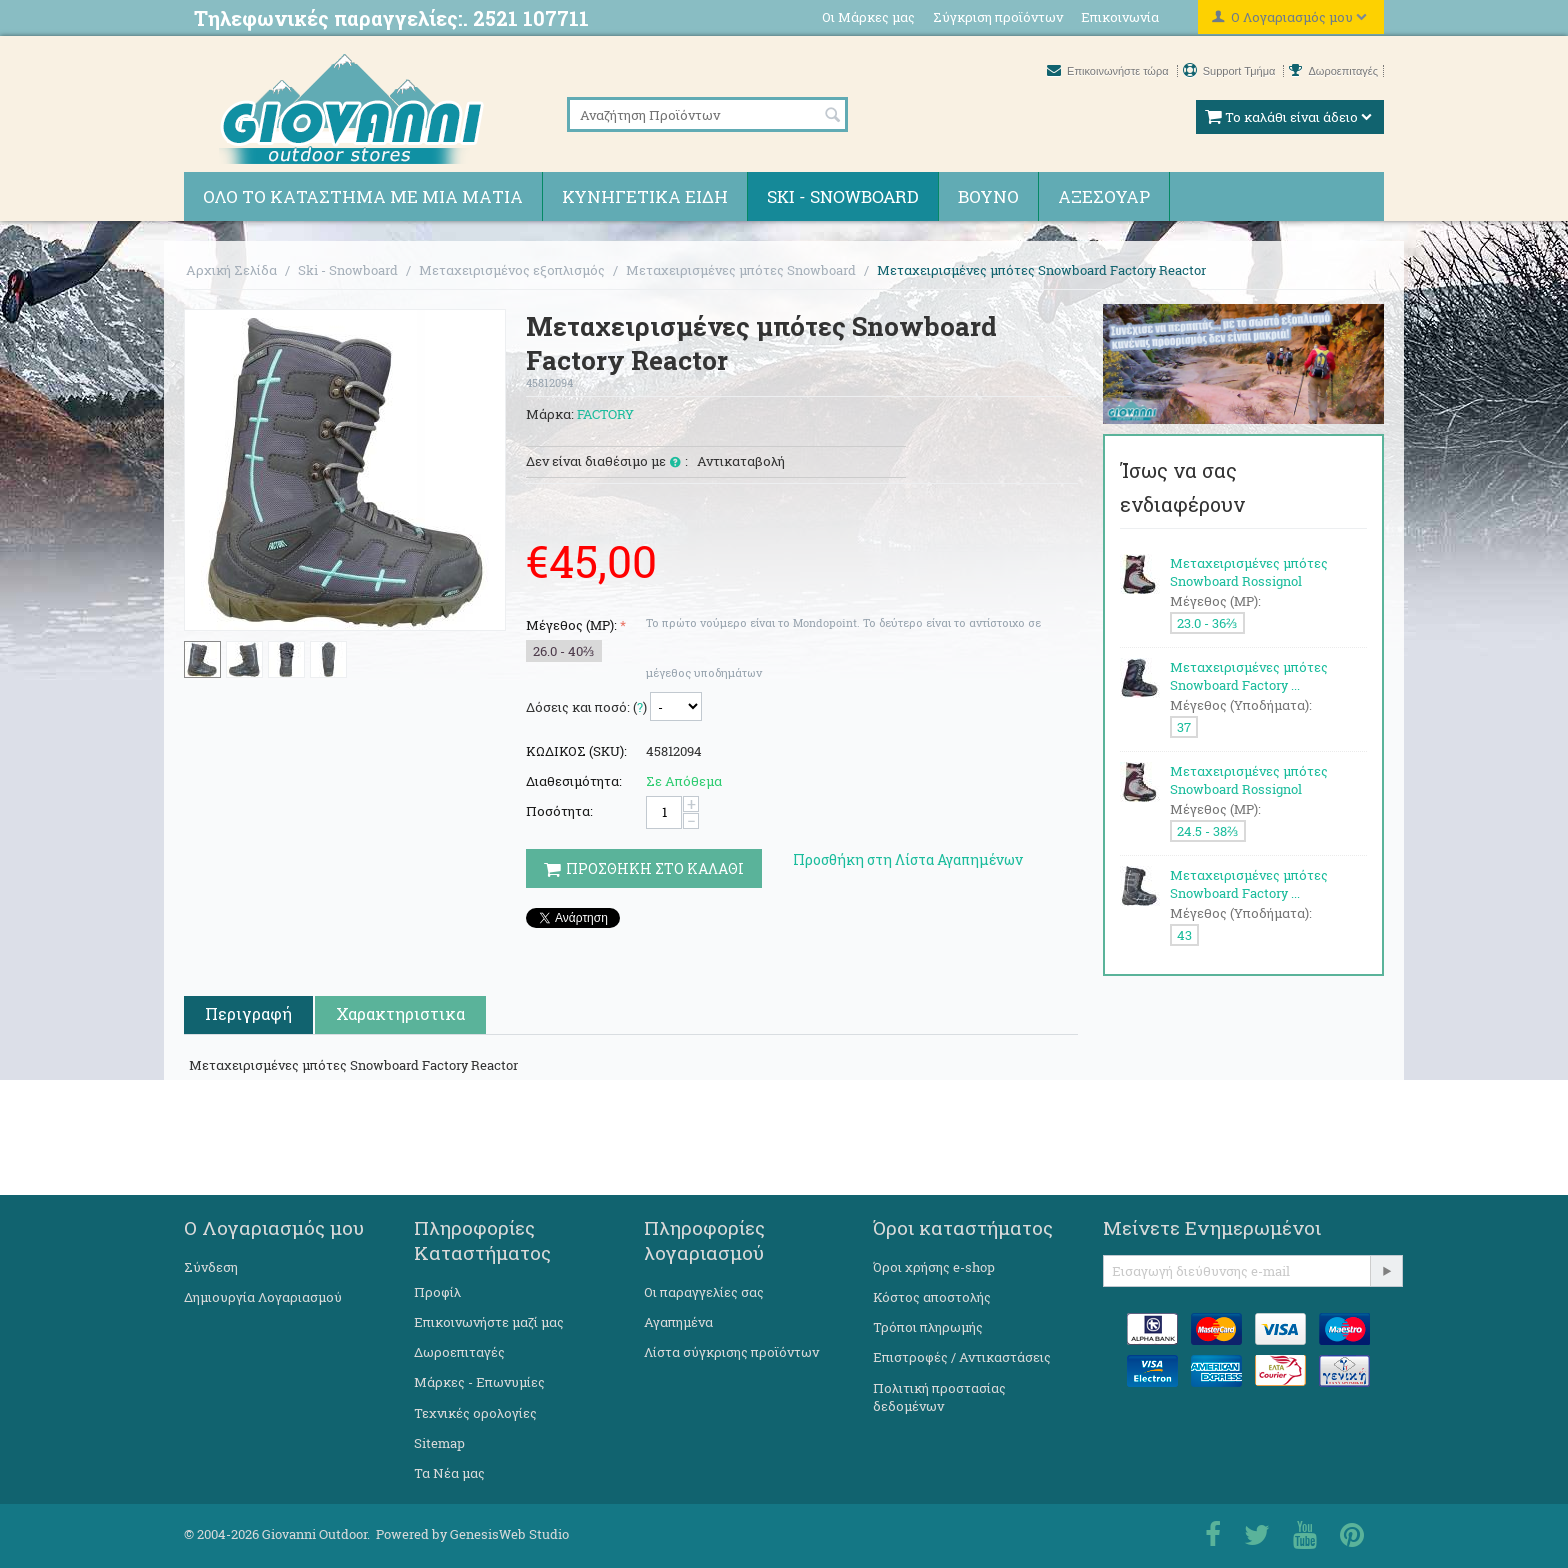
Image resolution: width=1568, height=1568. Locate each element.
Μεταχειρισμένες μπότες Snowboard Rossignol (1249, 572)
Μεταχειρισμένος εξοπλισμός (512, 270)
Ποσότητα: (559, 811)
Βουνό (988, 196)
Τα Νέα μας (449, 1473)
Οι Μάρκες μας (868, 17)
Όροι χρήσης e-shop (934, 1267)
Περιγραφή (248, 1013)
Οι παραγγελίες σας (704, 1292)
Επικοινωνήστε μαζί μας (489, 1322)
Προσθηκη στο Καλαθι (644, 868)
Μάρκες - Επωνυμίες (479, 1382)
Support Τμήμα (1231, 71)
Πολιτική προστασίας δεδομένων (939, 1397)
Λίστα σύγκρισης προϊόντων (731, 1352)
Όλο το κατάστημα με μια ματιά (363, 196)
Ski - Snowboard (843, 196)
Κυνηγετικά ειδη (645, 196)
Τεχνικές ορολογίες (475, 1413)
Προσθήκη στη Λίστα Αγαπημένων (908, 859)
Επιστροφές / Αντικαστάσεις (962, 1357)
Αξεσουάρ (1104, 196)
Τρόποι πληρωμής (928, 1327)
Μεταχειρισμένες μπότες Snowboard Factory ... (1249, 676)
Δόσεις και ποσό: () (586, 707)
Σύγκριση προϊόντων (998, 17)
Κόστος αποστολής (932, 1297)
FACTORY (605, 414)
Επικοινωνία (1120, 17)
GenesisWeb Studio (509, 1534)
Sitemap (439, 1443)
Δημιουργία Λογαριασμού (263, 1297)
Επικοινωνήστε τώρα (1109, 71)
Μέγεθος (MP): (571, 625)
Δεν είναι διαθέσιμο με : (607, 462)
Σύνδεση (211, 1267)
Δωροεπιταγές (1333, 71)
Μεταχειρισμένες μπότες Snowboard (741, 270)
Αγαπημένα (678, 1322)
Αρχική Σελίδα (231, 270)
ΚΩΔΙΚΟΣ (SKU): (576, 751)
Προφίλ (437, 1292)
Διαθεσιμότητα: (574, 781)
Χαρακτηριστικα (400, 1013)
